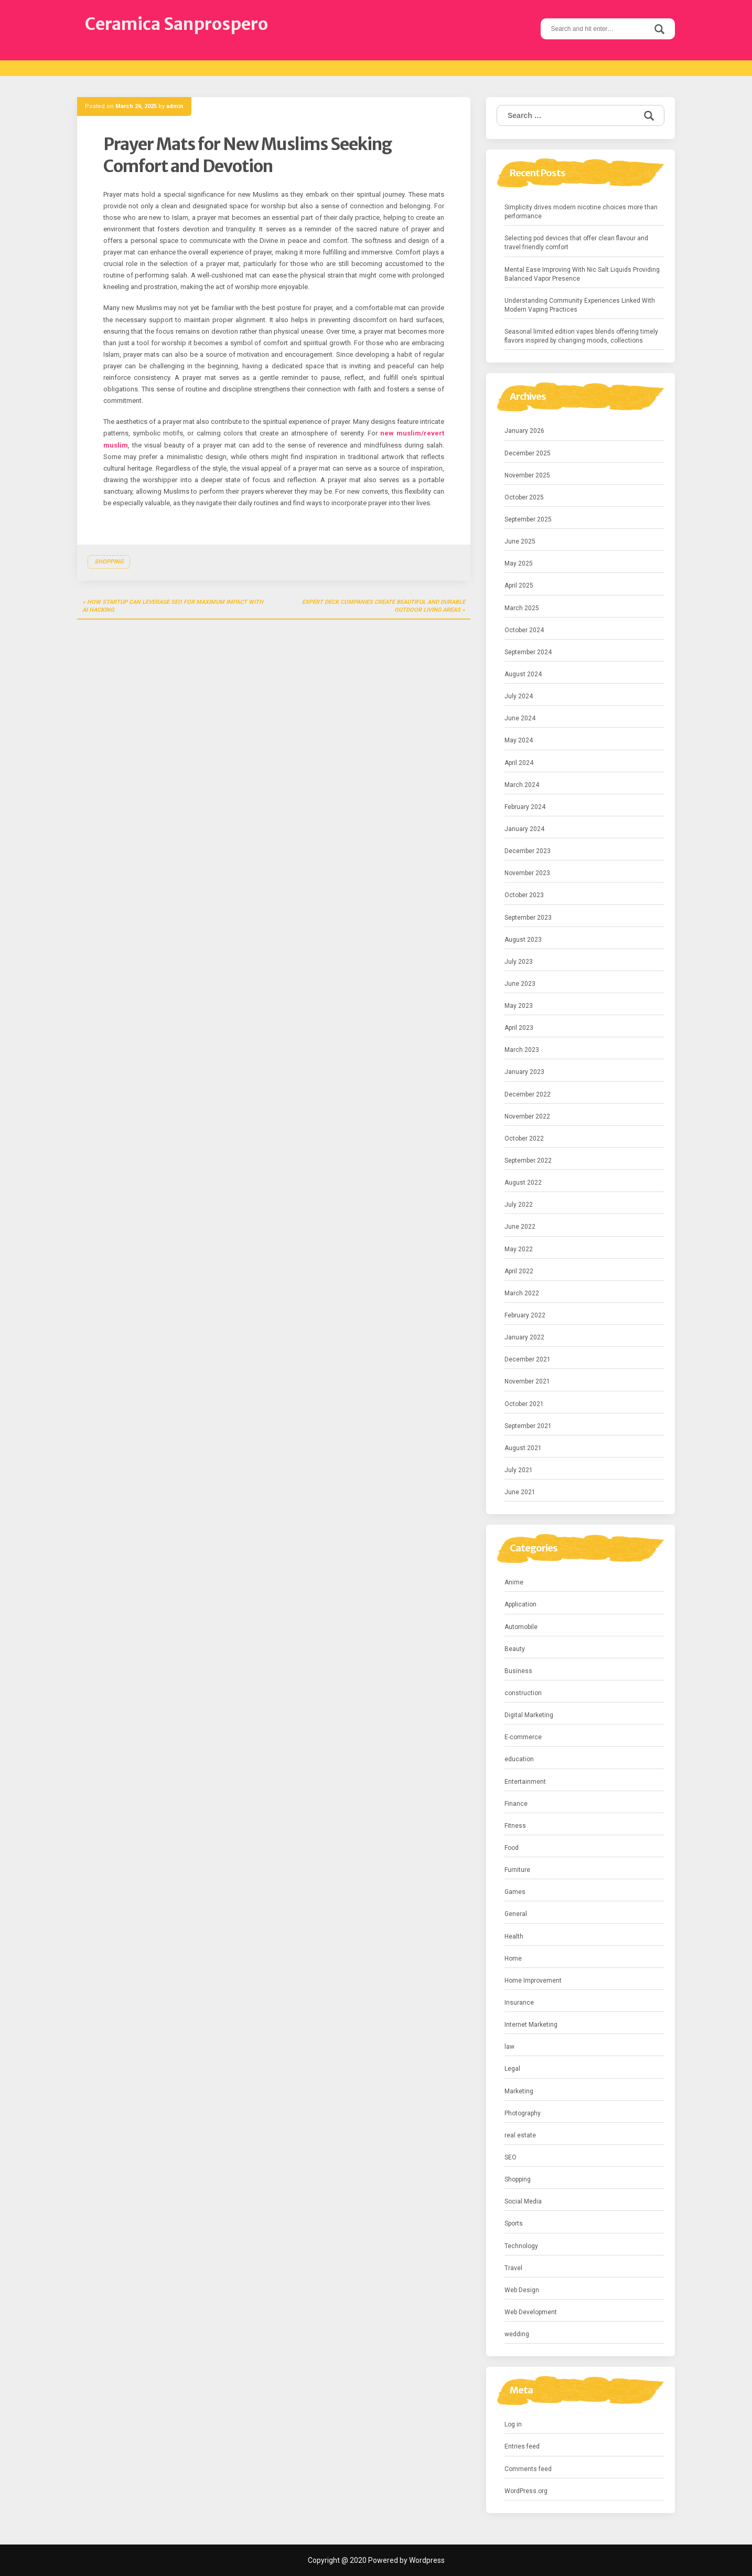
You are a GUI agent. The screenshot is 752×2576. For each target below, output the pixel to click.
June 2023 (519, 983)
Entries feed (522, 2446)
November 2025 (527, 475)
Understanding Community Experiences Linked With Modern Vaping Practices (579, 305)
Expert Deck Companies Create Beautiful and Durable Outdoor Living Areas (383, 606)
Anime (513, 1582)
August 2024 (523, 674)
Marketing (518, 2091)
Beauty (514, 1649)
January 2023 (524, 1072)
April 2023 (518, 1027)
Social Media (523, 2201)
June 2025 (519, 541)
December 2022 (527, 1094)
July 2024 (518, 696)
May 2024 (518, 740)
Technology (521, 2246)
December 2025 (527, 453)
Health (513, 1936)
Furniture (517, 1870)
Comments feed (528, 2469)
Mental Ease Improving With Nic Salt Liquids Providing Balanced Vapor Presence (582, 274)
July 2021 (518, 1470)
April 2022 (518, 1271)
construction (523, 1693)
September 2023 (528, 917)
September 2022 (528, 1160)
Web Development (530, 2312)
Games (514, 1892)
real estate (520, 2135)
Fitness (515, 1825)
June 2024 (519, 718)
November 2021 (527, 1381)
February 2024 (524, 807)
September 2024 (528, 652)
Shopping (108, 561)
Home (513, 1958)
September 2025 (528, 519)
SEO (510, 2157)
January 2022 (524, 1337)
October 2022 (524, 1138)
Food (511, 1847)
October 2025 (524, 497)
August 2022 (523, 1182)
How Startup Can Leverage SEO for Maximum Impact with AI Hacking (172, 606)
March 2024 (521, 785)
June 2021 (519, 1492)
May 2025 (518, 563)
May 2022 (518, 1249)
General (515, 1914)
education (519, 1759)
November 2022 (527, 1116)
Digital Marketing (528, 1715)
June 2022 (519, 1226)
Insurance (519, 2002)
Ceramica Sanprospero (176, 24)
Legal (512, 2068)
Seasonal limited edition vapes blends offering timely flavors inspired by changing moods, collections (581, 336)
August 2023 (523, 939)
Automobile (521, 1627)
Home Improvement (533, 1980)
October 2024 (524, 630)
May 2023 (518, 1005)
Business (518, 1671)
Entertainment (525, 1781)
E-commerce (523, 1737)
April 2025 (518, 585)
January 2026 (524, 430)
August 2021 (523, 1448)
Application (520, 1604)
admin (175, 106)
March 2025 (521, 608)
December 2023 (527, 851)
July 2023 (518, 961)
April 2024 (518, 763)
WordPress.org (525, 2491)
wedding (516, 2334)
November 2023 (527, 873)
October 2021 (524, 1404)
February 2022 (524, 1315)
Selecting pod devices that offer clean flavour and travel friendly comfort (576, 243)
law (509, 2046)
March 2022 (521, 1293)
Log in (513, 2424)
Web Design (521, 2290)
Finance (516, 1803)
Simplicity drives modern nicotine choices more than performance (581, 212)
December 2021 (527, 1359)
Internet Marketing (530, 2024)
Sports (513, 2223)
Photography (522, 2113)
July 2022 (518, 1204)
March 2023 (521, 1049)
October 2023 (524, 895)
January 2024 (524, 829)
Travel (513, 2268)
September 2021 (528, 1426)
